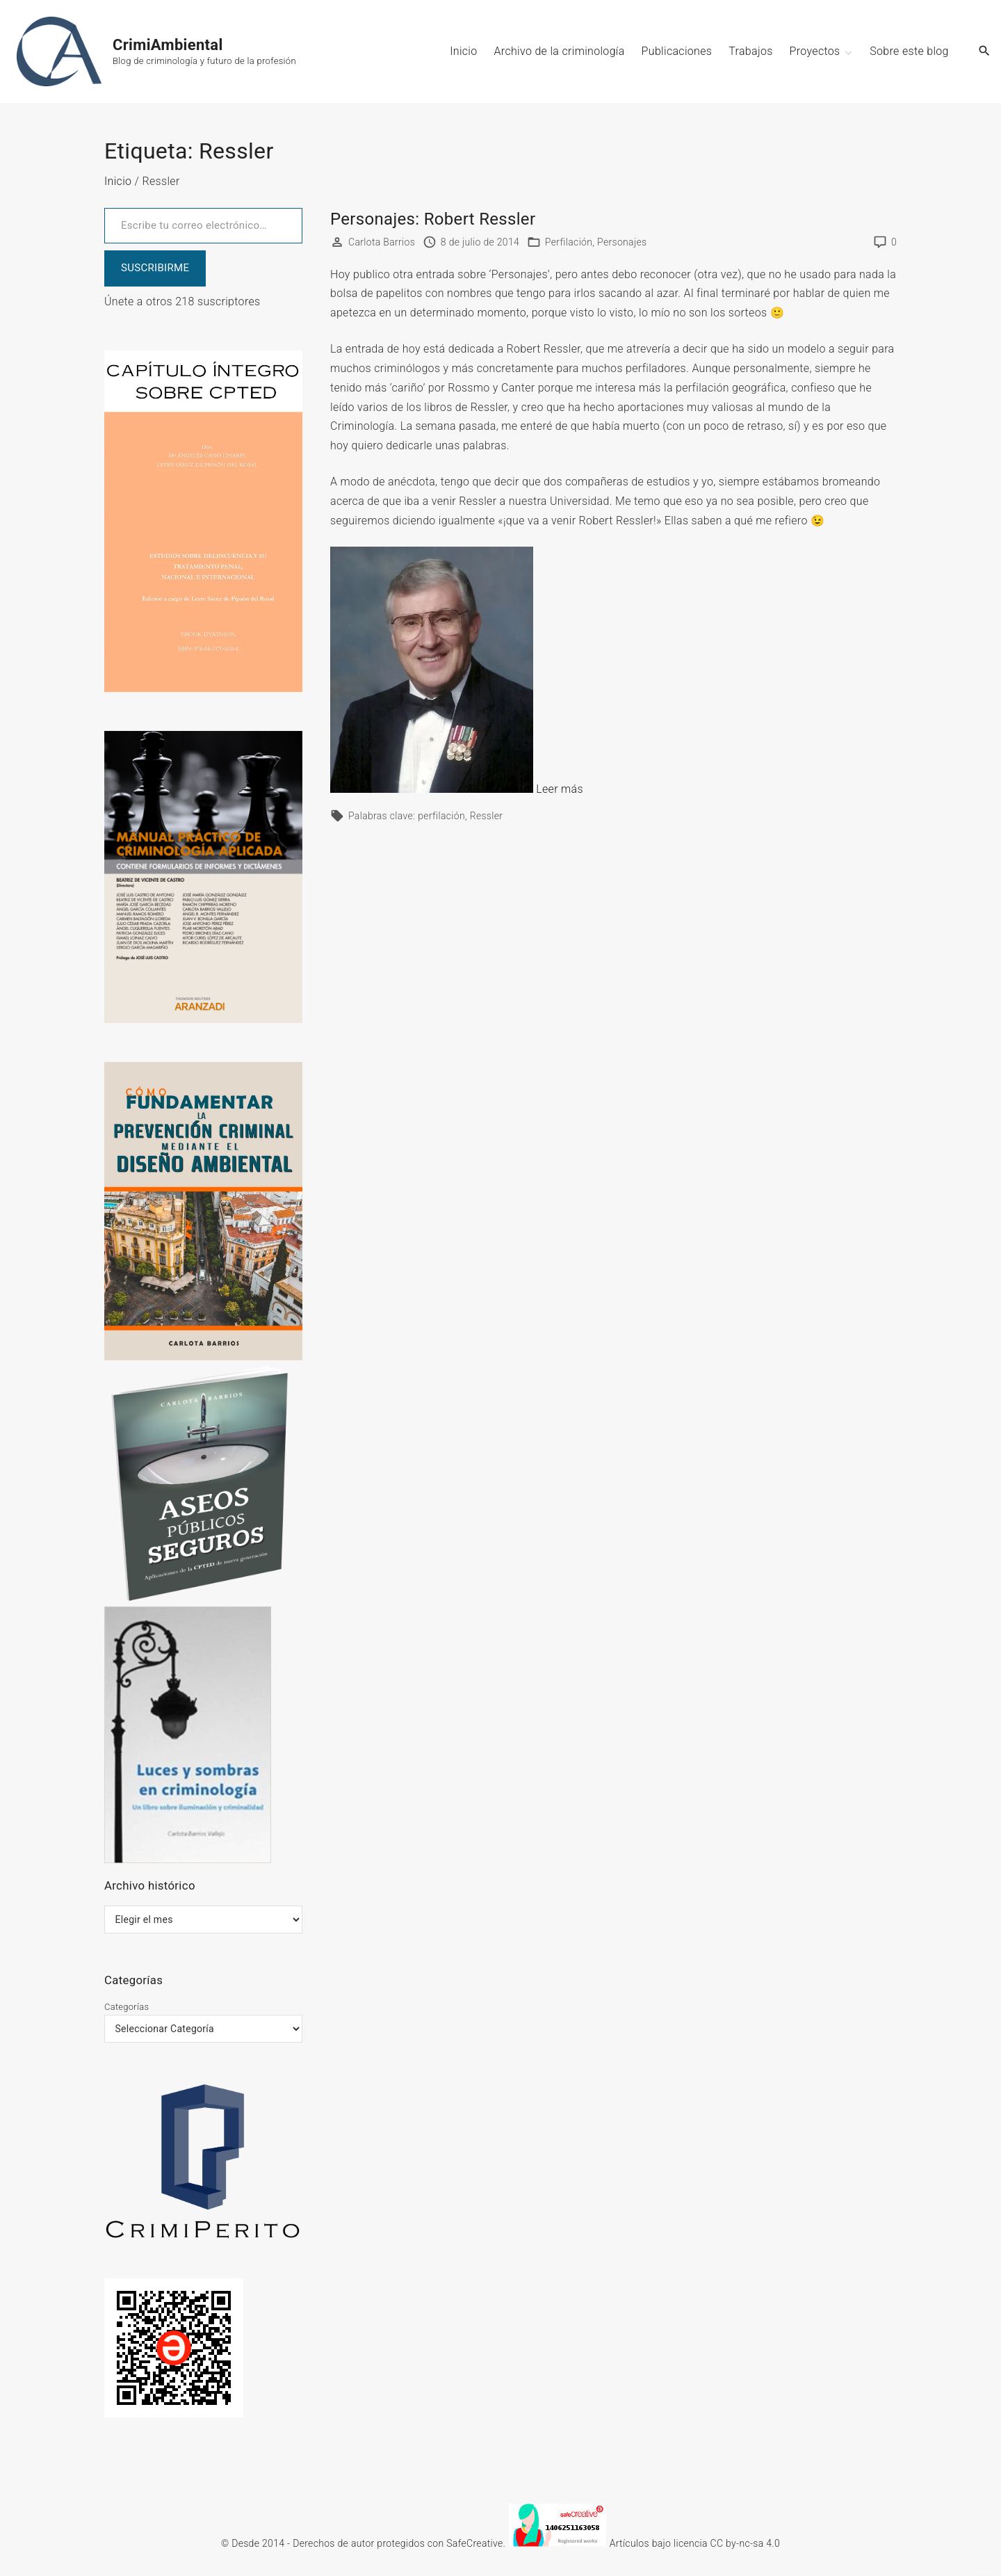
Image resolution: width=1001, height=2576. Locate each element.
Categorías (126, 2007)
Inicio (117, 181)
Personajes (621, 242)
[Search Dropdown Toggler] (984, 51)
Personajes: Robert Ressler (432, 219)
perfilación (441, 815)
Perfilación (568, 242)
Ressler (486, 815)
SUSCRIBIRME (155, 267)
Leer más (559, 789)
